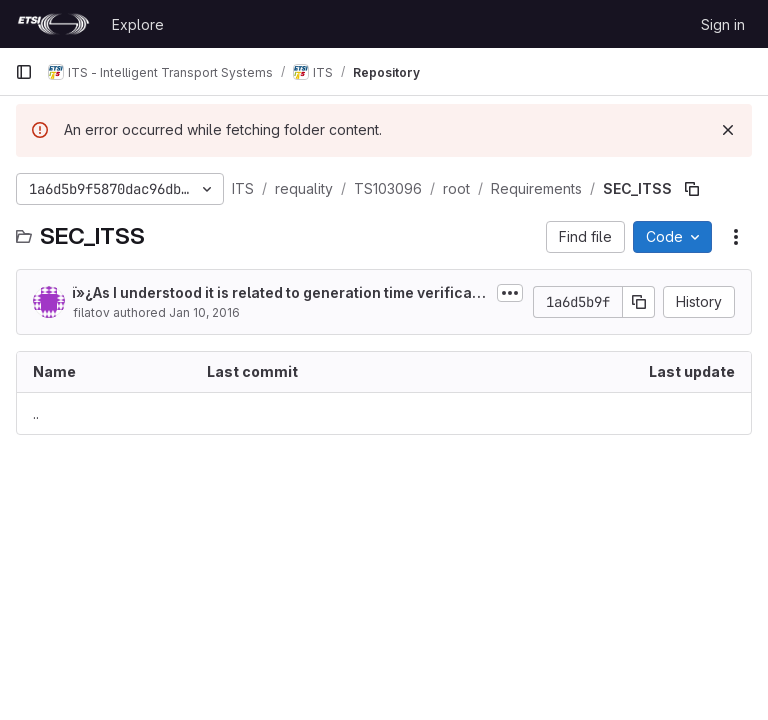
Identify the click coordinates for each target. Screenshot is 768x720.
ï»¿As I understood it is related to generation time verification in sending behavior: (277, 293)
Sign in (723, 24)
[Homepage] (53, 24)
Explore (138, 24)
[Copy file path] (692, 189)
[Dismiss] (728, 130)
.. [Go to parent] (36, 413)
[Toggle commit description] (510, 293)
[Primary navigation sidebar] (24, 72)
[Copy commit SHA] (639, 302)
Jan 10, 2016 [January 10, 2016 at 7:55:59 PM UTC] (204, 312)
